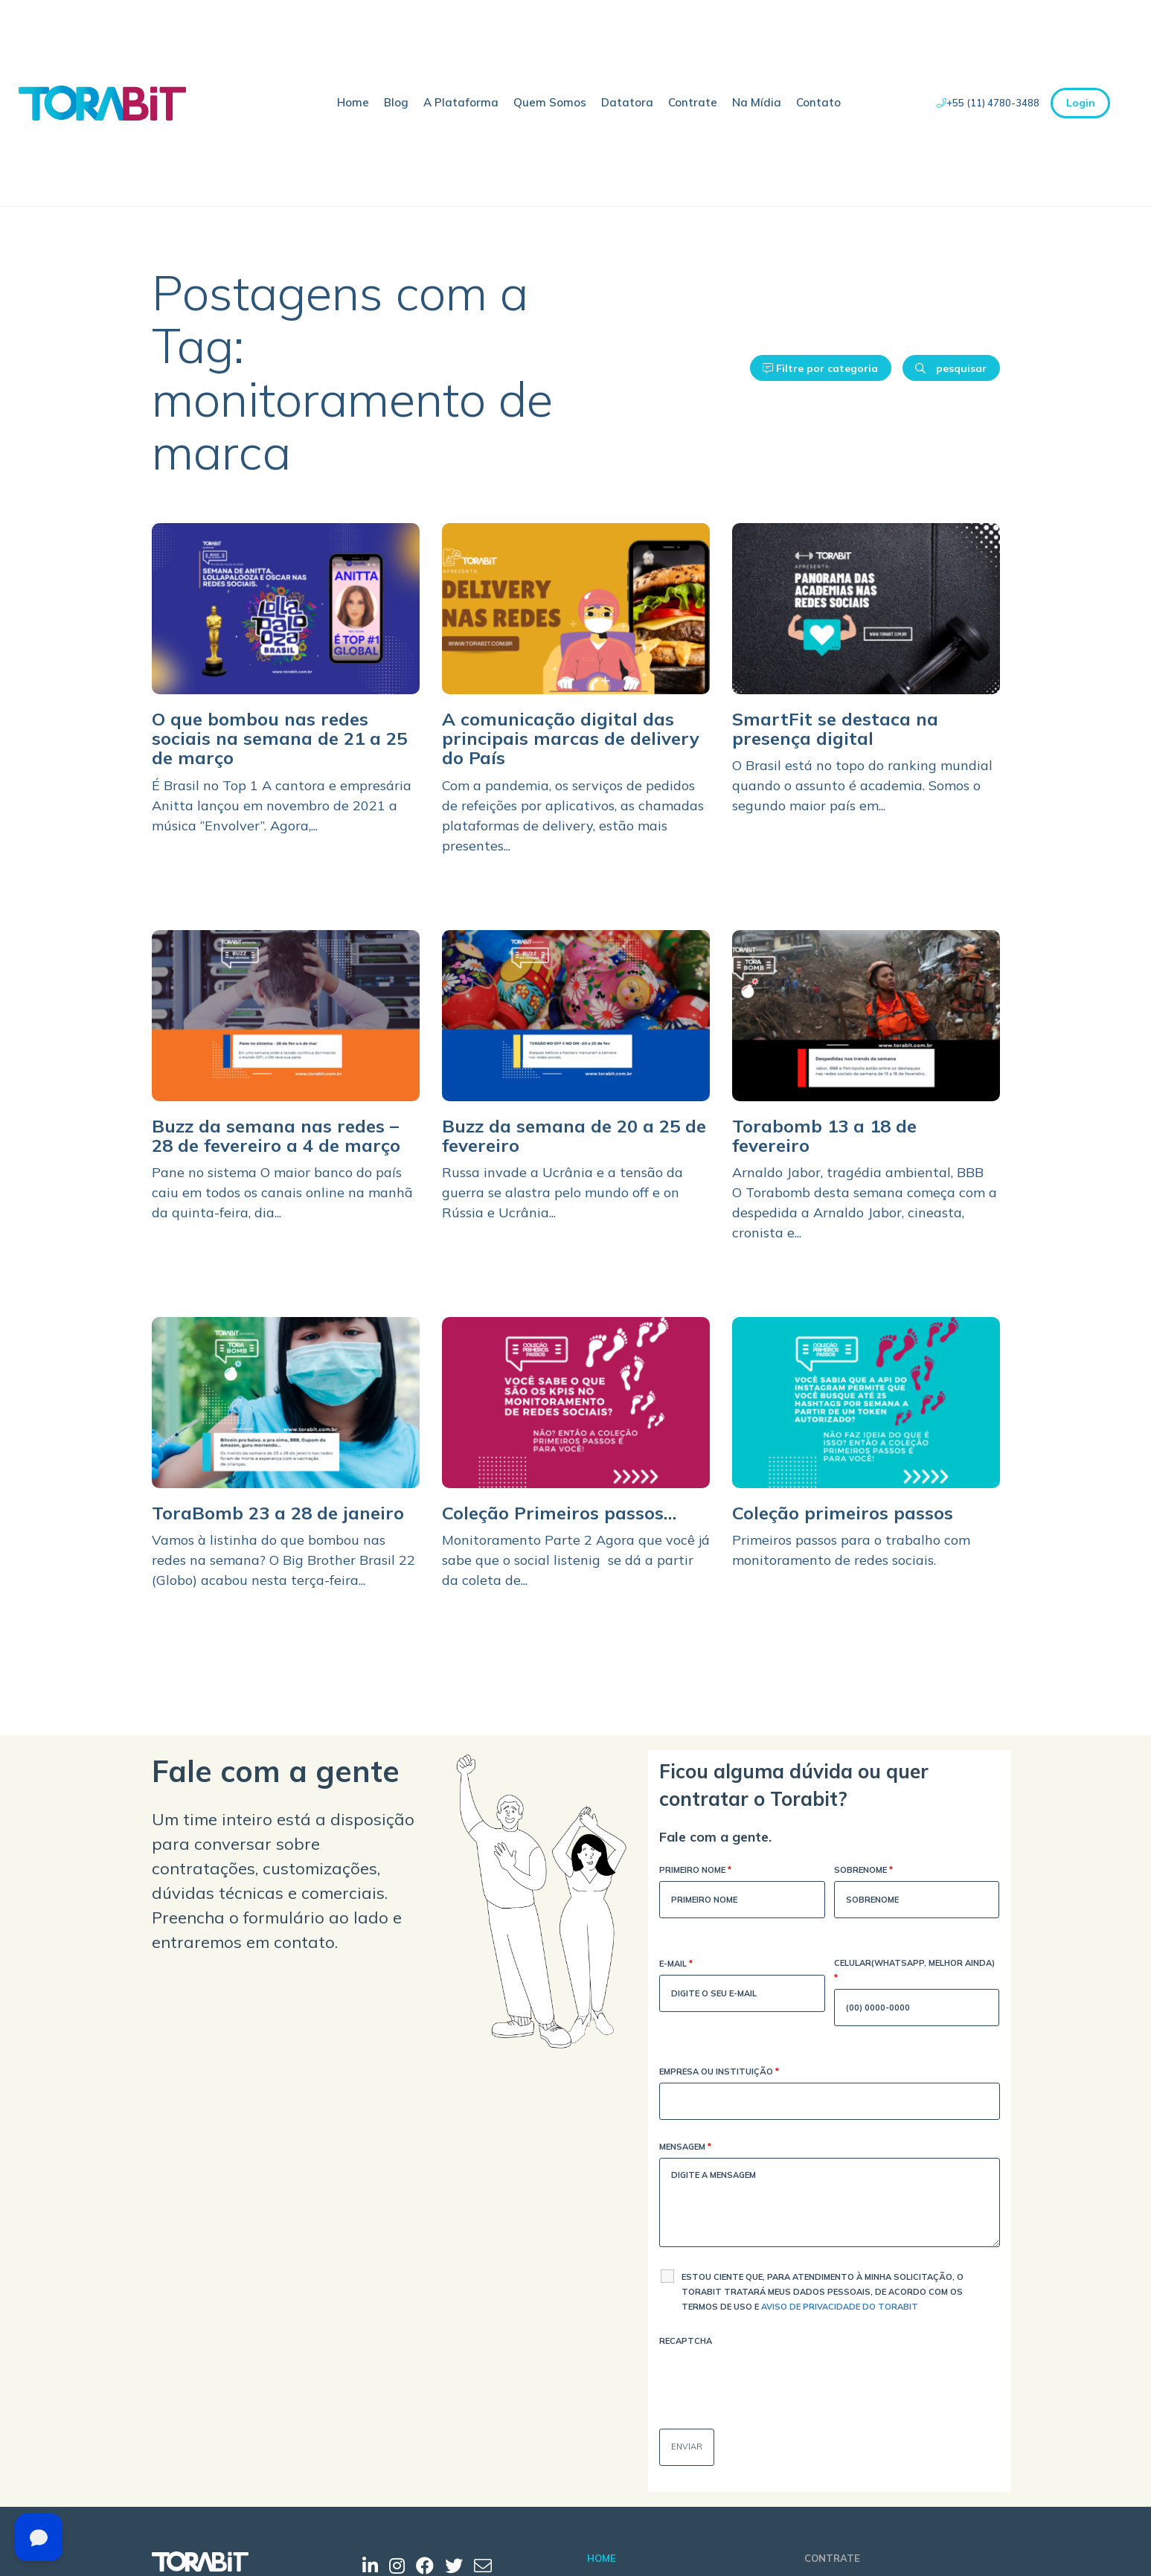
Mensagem (685, 2147)
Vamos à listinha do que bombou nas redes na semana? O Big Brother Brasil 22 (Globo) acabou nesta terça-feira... (283, 1560)
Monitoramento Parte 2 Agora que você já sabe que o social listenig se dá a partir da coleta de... (576, 1560)
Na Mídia (756, 102)
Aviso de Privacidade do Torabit (839, 2306)
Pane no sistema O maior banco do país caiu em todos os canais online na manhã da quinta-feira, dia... (282, 1192)
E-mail (676, 1964)
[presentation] (772, 2381)
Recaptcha (685, 2341)
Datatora (627, 102)
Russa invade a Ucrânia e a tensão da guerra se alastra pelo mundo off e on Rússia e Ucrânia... (562, 1192)
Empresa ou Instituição (719, 2072)
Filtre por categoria (820, 368)
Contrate (692, 102)
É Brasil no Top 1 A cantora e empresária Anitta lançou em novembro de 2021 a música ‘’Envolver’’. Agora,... (281, 805)
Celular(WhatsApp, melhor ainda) (914, 1971)
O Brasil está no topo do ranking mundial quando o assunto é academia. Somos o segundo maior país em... (862, 785)
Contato (818, 102)
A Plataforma (460, 102)
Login (1080, 102)
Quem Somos (549, 102)
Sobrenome (863, 1871)
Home (353, 102)
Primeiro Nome (695, 1871)
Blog (396, 102)
